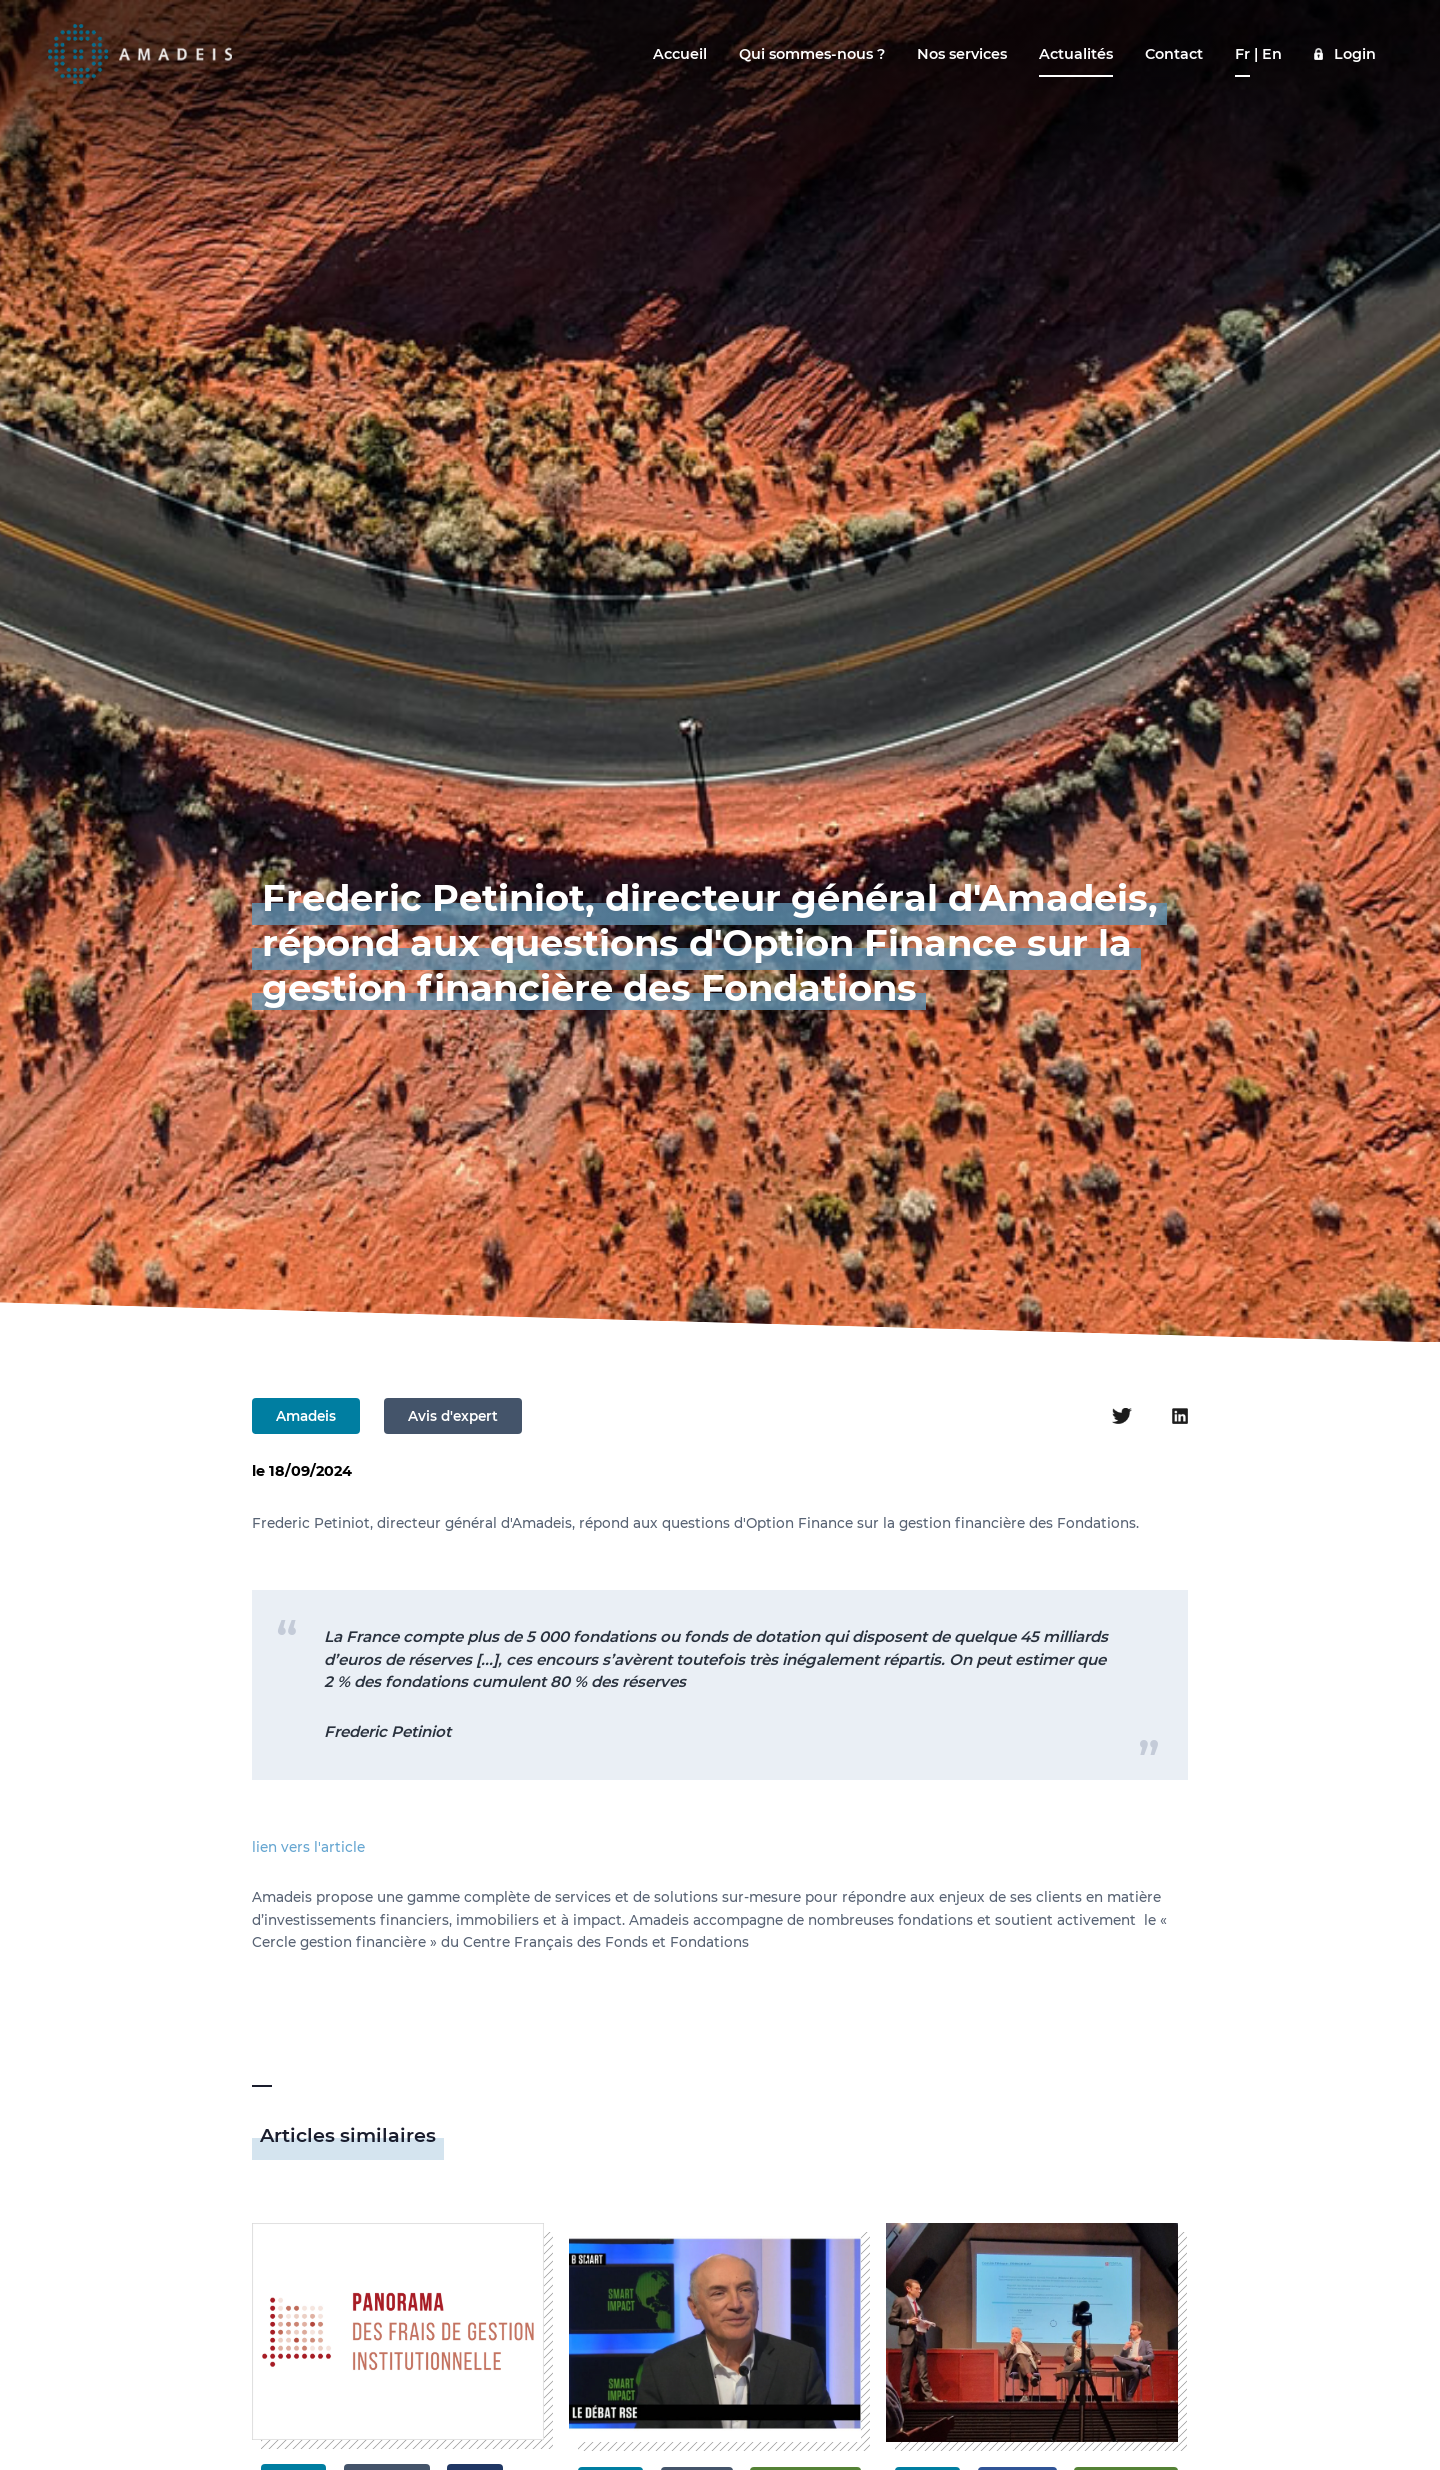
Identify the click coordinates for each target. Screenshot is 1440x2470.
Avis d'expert (453, 1416)
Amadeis (306, 1416)
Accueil (680, 54)
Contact (1174, 54)
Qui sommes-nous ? (812, 54)
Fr (1242, 54)
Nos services (962, 54)
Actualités (1076, 54)
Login (1355, 54)
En (1272, 54)
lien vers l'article (308, 1847)
